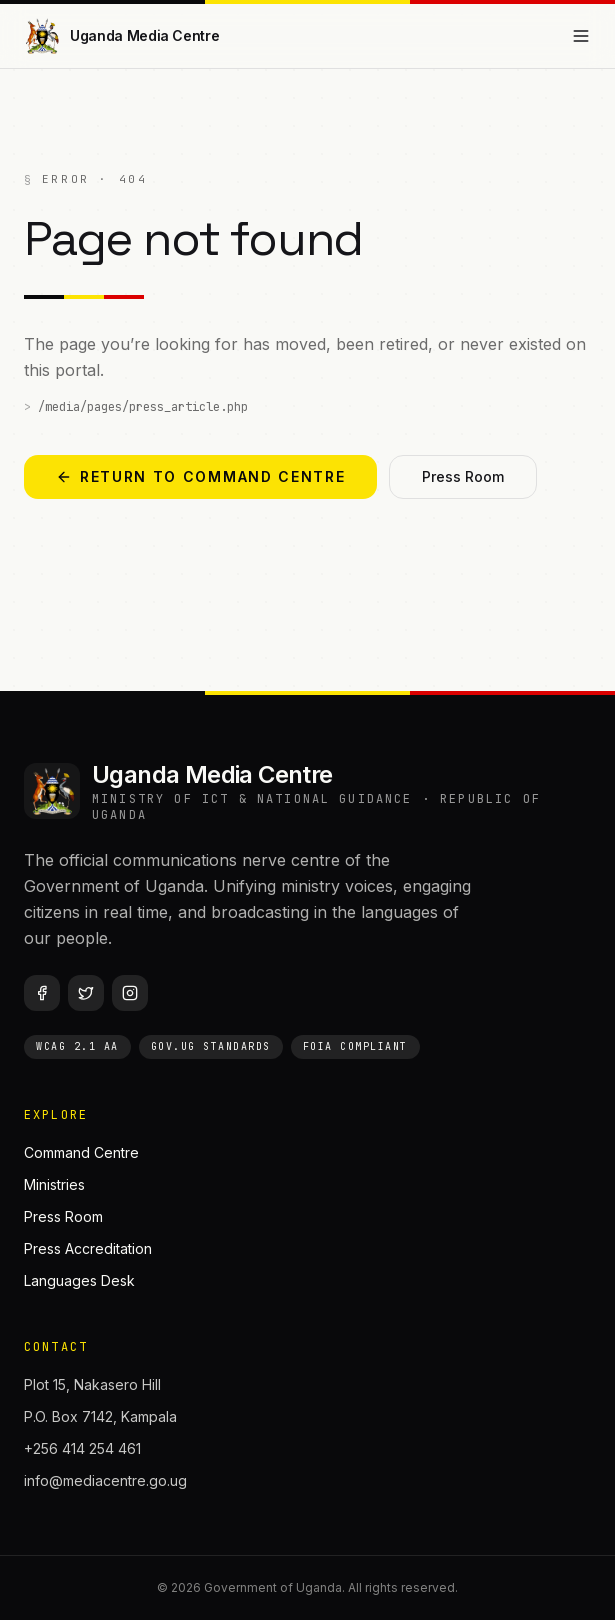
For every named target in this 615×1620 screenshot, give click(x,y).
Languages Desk (79, 1280)
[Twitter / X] (86, 993)
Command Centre (81, 1152)
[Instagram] (130, 993)
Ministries (54, 1184)
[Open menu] (581, 36)
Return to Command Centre (200, 476)
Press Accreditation (88, 1248)
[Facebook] (42, 993)
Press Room (463, 476)
